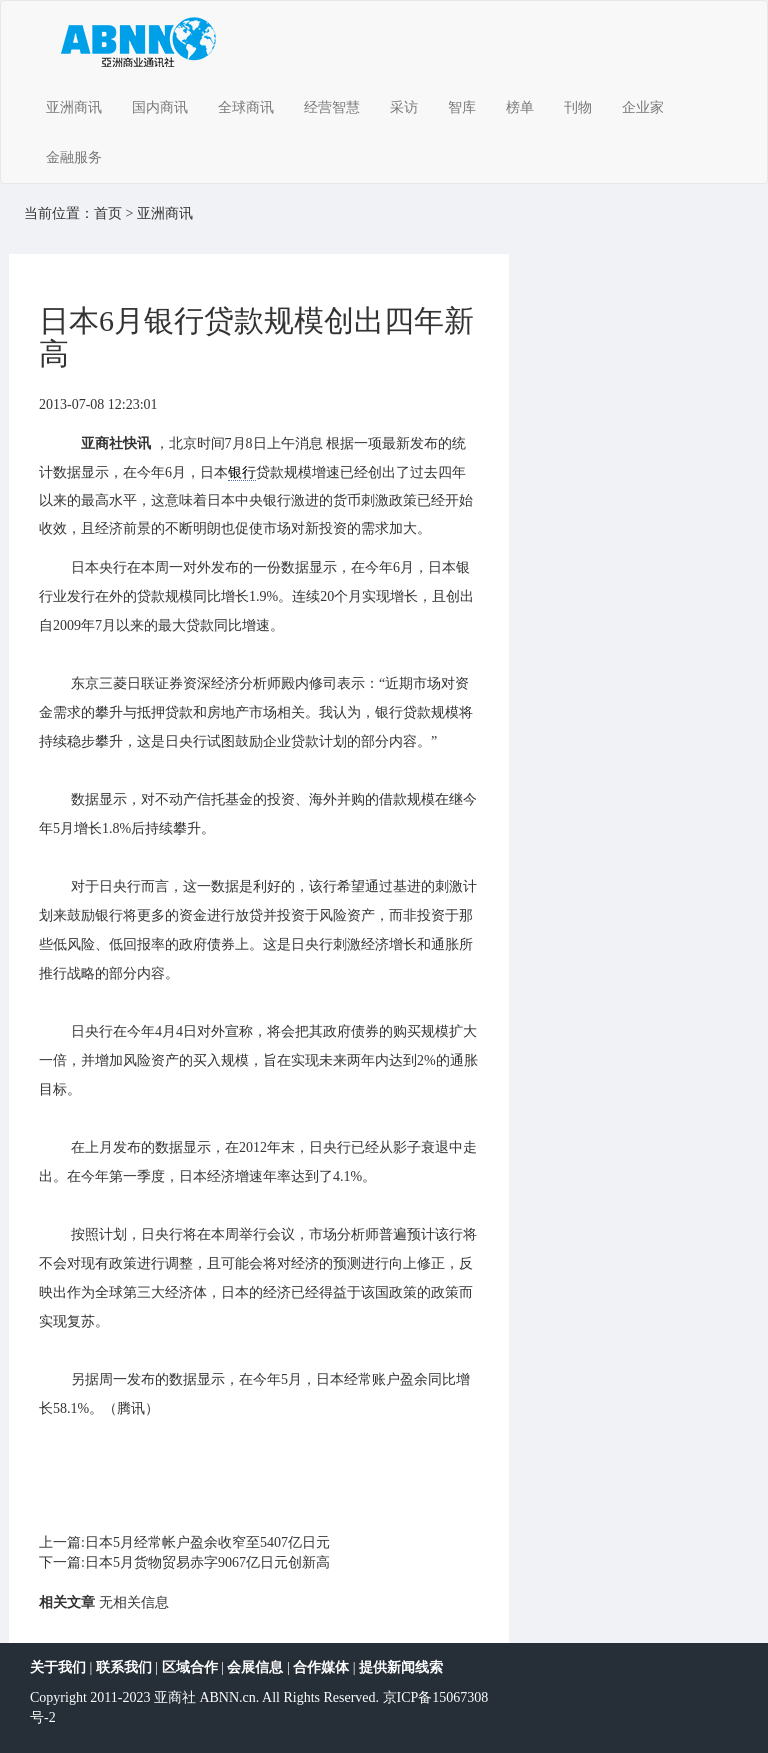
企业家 (643, 107)
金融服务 (74, 157)
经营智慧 (332, 107)
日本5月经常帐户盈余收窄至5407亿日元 (207, 1542)
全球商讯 (246, 107)
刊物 (578, 107)
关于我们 (58, 1667)
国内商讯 (160, 107)
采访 (404, 107)
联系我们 (124, 1667)
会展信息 (255, 1667)
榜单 (520, 107)
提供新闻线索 (401, 1667)
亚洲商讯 (74, 107)
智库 (462, 107)
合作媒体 (321, 1667)
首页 (108, 213)
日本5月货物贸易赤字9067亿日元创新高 (207, 1562)
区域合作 (190, 1667)
